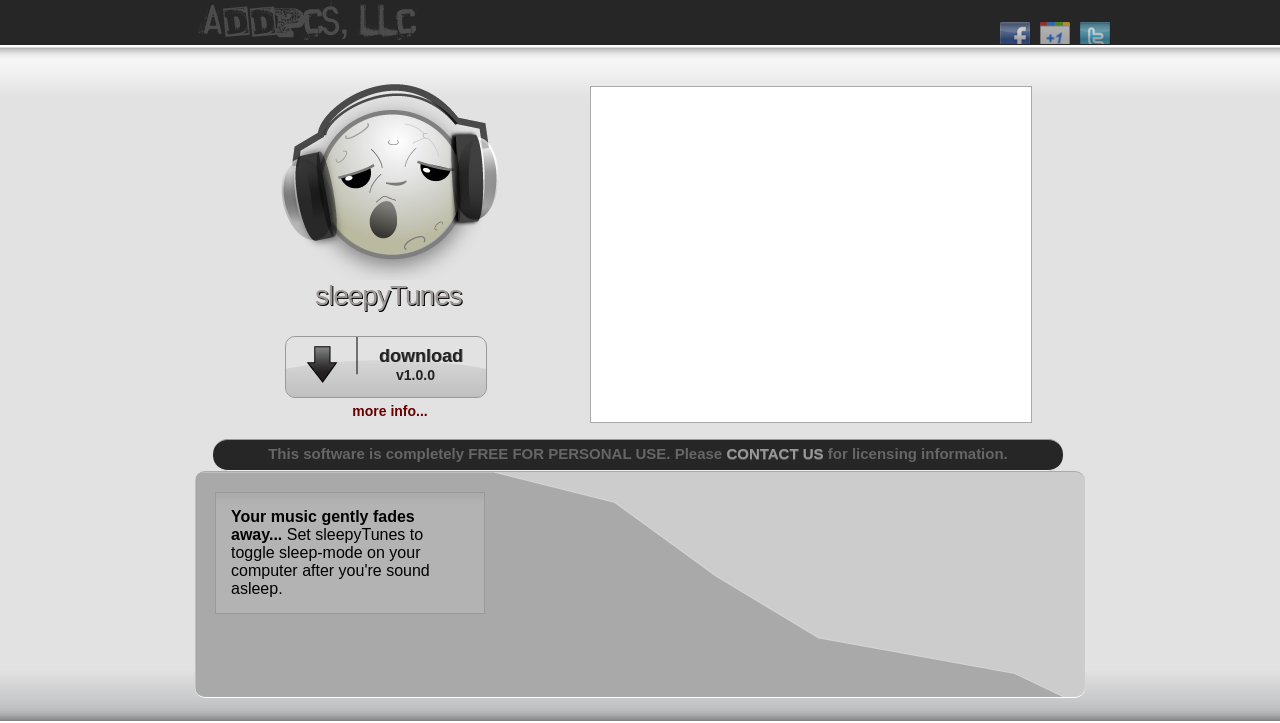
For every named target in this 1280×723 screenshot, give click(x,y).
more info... (389, 411)
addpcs (390, 180)
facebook (1015, 29)
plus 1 (1055, 29)
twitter (1095, 29)
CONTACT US (774, 453)
